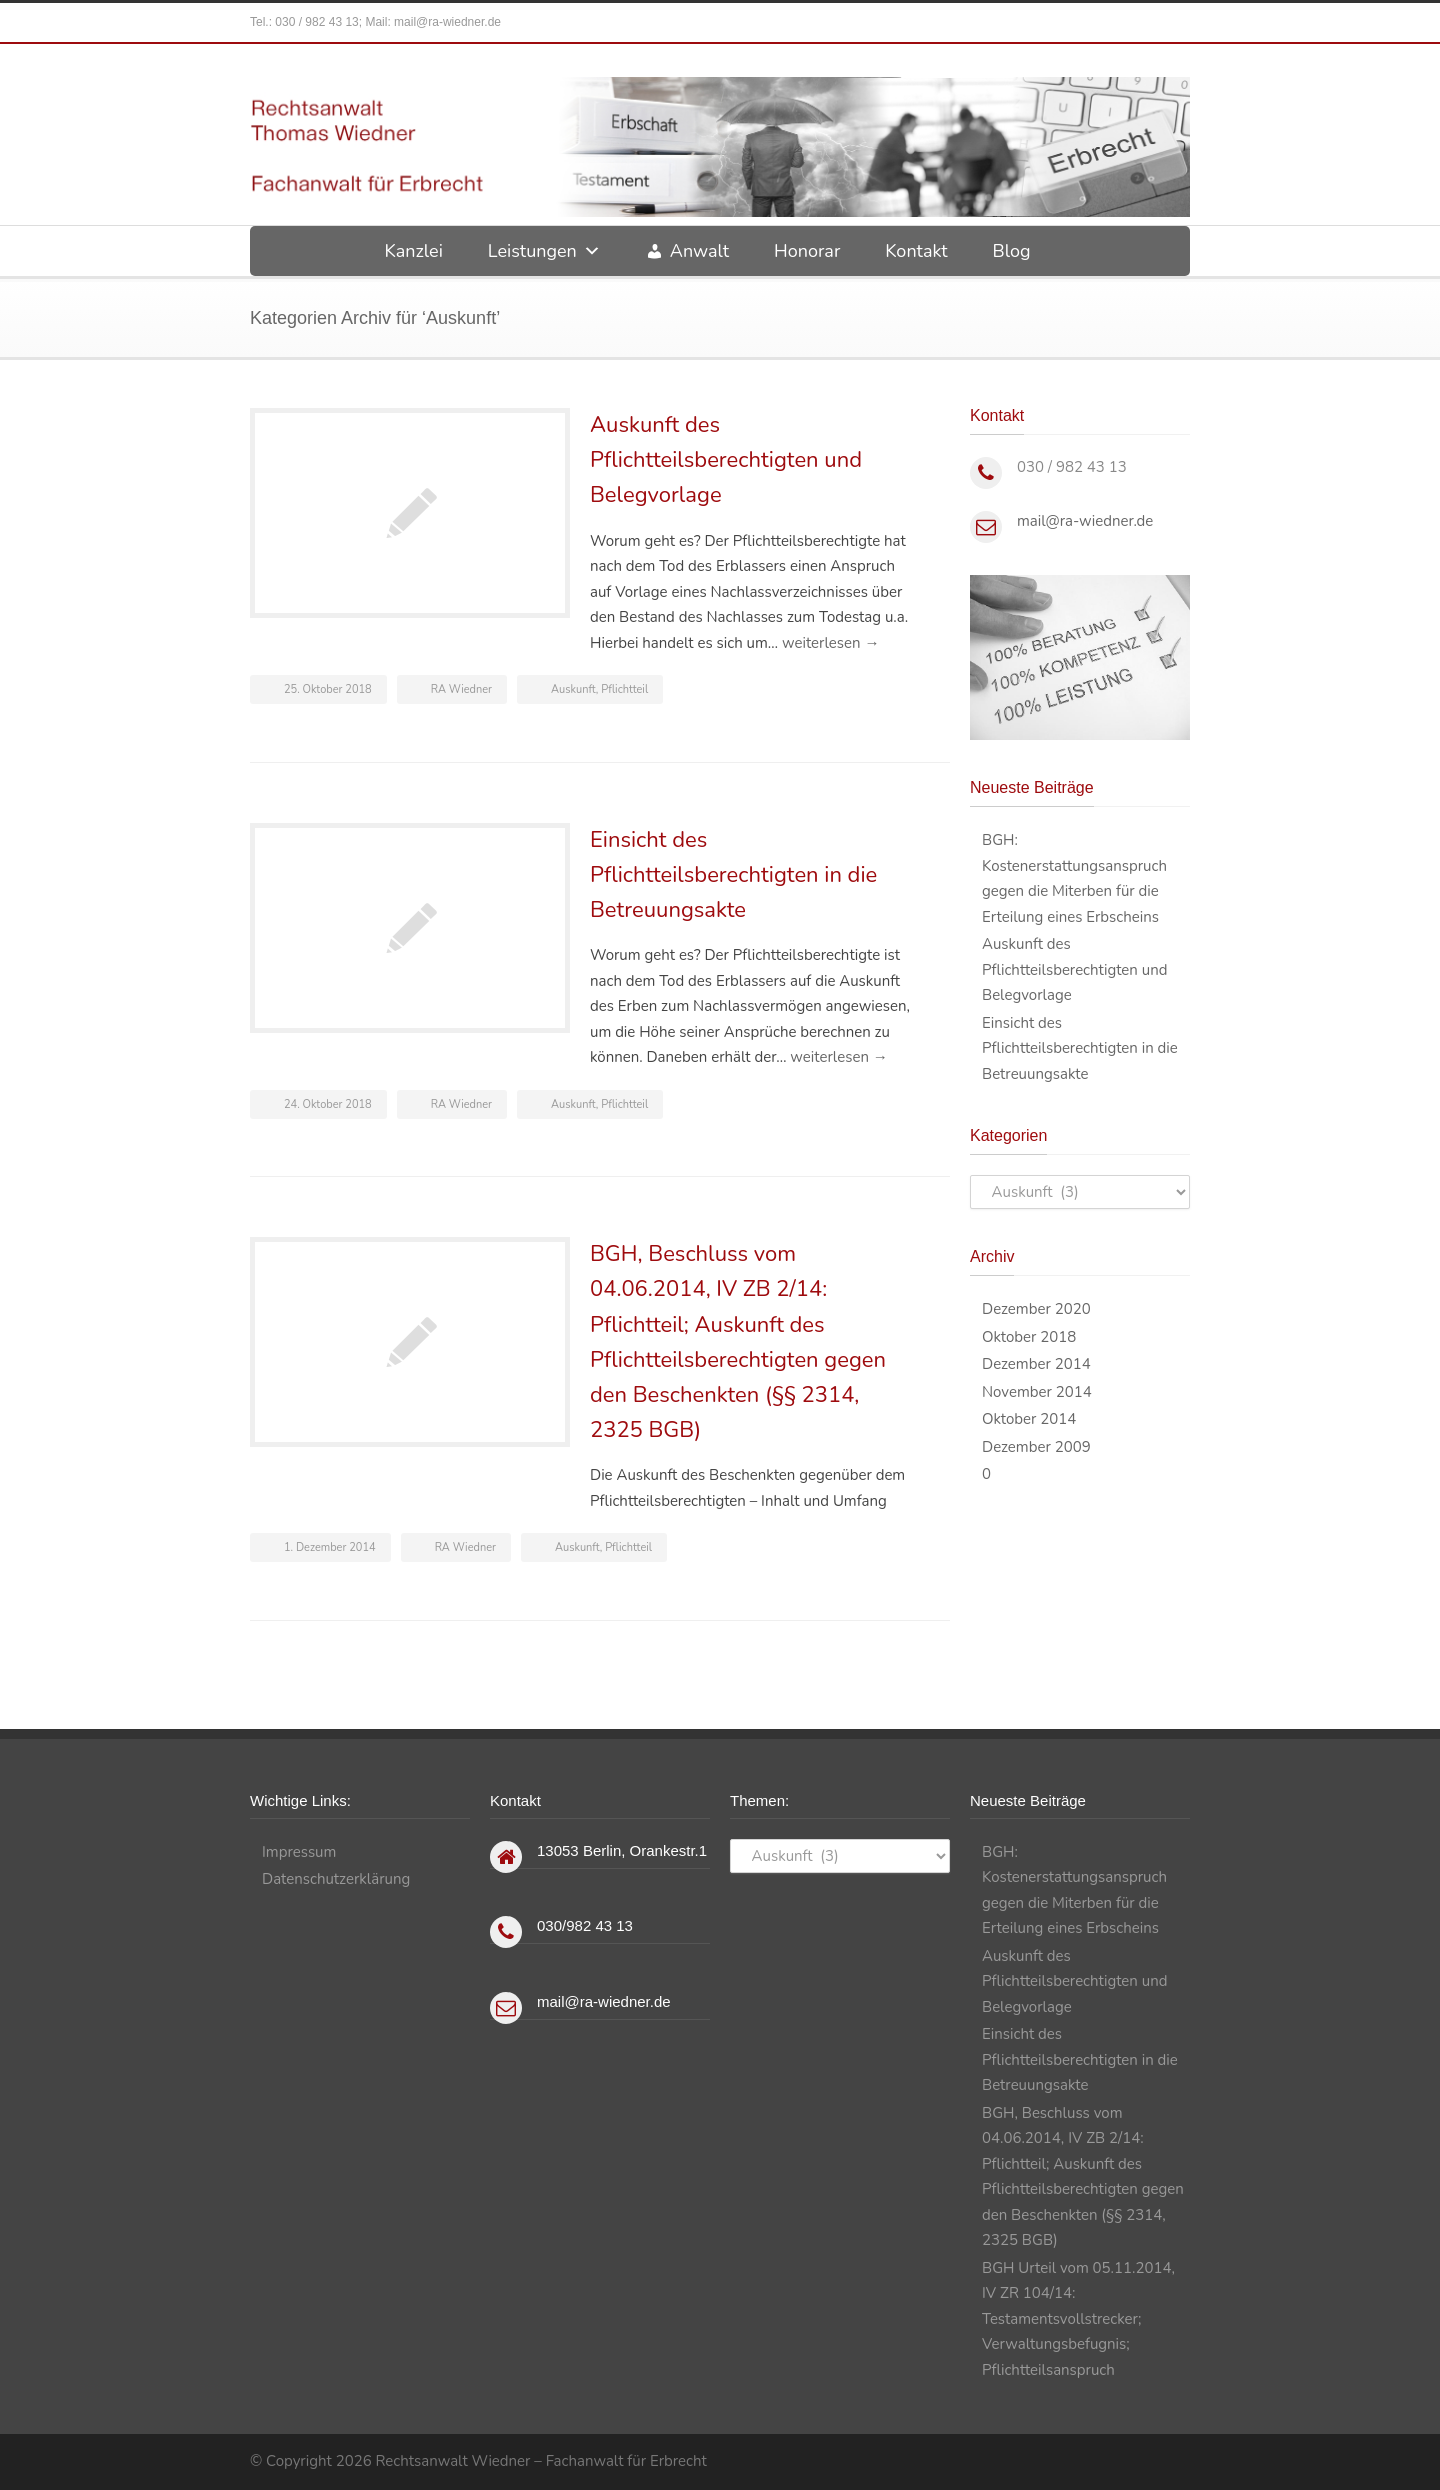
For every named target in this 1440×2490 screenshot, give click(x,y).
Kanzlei (413, 251)
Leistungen (544, 251)
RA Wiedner (461, 689)
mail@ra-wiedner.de (447, 22)
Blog (1012, 251)
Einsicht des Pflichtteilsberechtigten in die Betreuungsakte (733, 875)
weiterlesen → (830, 643)
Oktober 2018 (1029, 1337)
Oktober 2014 (1029, 1419)
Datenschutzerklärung (336, 1879)
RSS (1170, 2459)
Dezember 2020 (1036, 1309)
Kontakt (916, 251)
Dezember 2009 (1036, 1447)
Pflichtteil (624, 689)
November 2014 (1037, 1392)
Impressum (299, 1852)
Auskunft (573, 689)
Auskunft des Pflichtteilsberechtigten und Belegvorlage (726, 460)
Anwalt (699, 251)
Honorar (807, 251)
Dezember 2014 (1036, 1364)
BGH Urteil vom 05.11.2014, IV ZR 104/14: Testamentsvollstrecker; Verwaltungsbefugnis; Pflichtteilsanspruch (1078, 2319)
